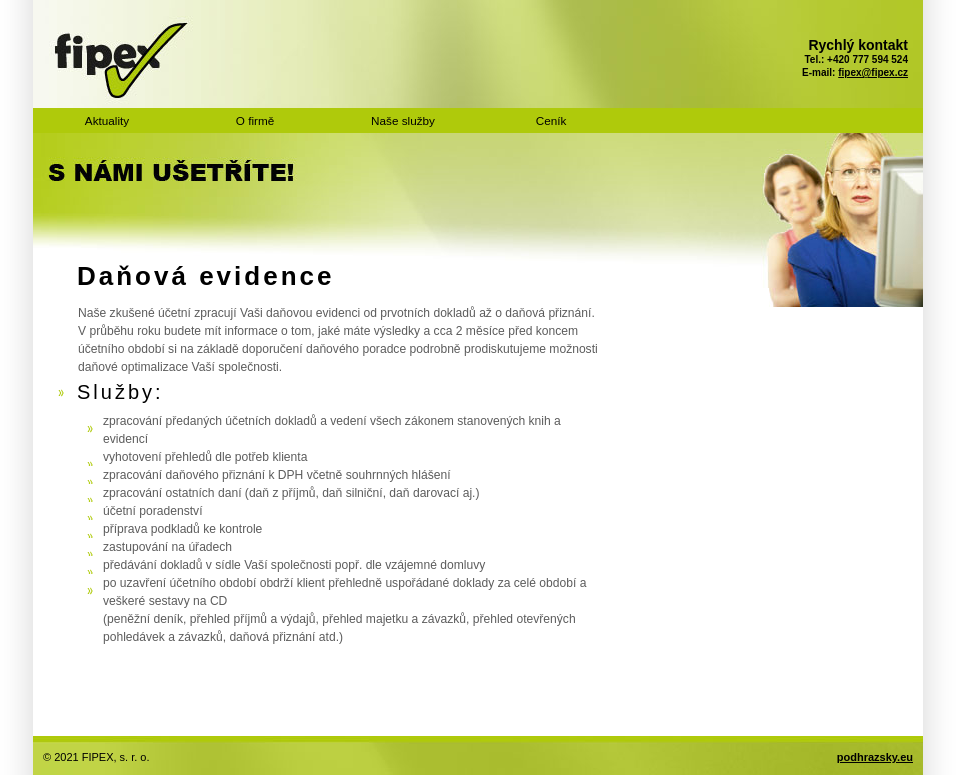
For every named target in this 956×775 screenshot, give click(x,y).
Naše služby (403, 120)
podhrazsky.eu (875, 757)
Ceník (551, 120)
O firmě (255, 120)
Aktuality (107, 120)
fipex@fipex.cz (873, 72)
